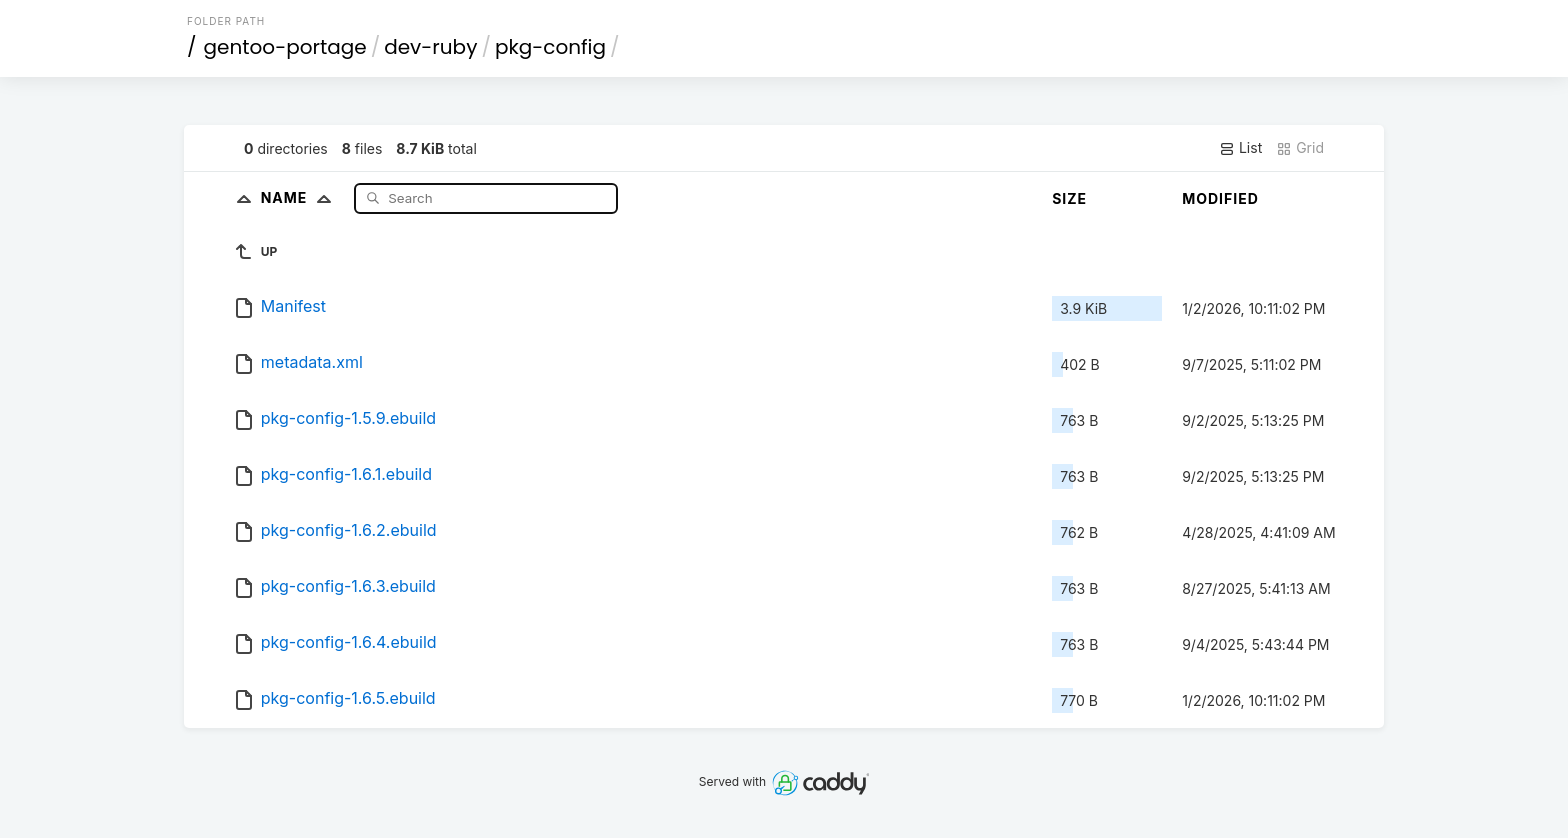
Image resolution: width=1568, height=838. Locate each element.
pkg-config (550, 47)
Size (1069, 198)
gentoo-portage (285, 47)
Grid (1300, 148)
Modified (1220, 198)
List (1240, 148)
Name (300, 197)
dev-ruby (430, 47)
